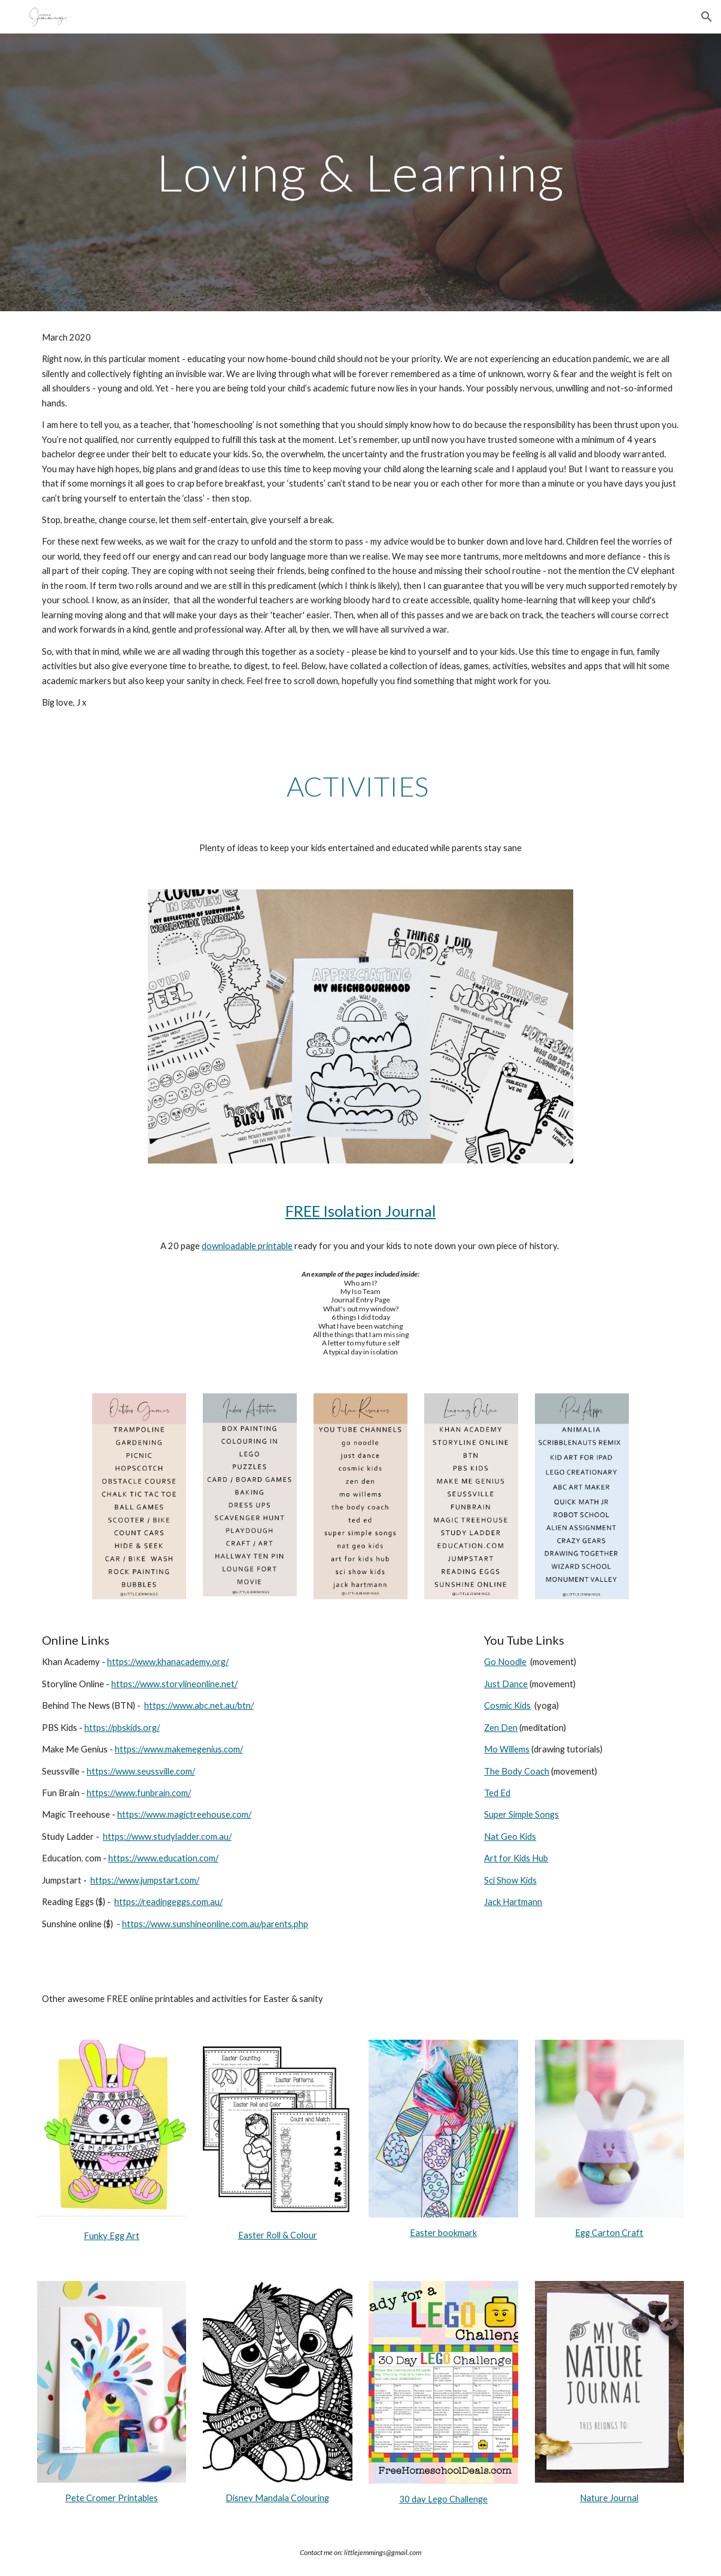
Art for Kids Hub (516, 1858)
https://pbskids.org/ (122, 1728)
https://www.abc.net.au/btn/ (199, 1705)
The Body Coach (516, 1771)
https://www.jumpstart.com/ (144, 1880)
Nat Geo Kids (510, 1836)
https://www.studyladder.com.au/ (167, 1836)
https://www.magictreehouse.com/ (184, 1814)
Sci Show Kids (510, 1880)
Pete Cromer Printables (111, 2498)
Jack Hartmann (513, 1902)
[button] (706, 16)
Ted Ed (497, 1793)
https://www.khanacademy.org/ (168, 1662)
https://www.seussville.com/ (141, 1771)
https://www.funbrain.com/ (139, 1793)
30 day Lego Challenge (443, 2499)
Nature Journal (609, 2498)
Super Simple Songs (521, 1814)
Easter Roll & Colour (277, 2235)
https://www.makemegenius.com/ (179, 1749)
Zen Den (501, 1728)
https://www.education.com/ (163, 1858)
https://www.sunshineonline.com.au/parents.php (215, 1924)
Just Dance (506, 1684)
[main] (361, 172)
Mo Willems (507, 1749)
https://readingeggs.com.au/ (168, 1902)
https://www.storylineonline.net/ (174, 1684)
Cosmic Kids (507, 1705)
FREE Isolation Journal (360, 1211)
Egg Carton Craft (609, 2233)
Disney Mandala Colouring (277, 2498)
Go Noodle (505, 1662)
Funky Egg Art (111, 2236)
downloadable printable (247, 1246)
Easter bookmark (443, 2233)
